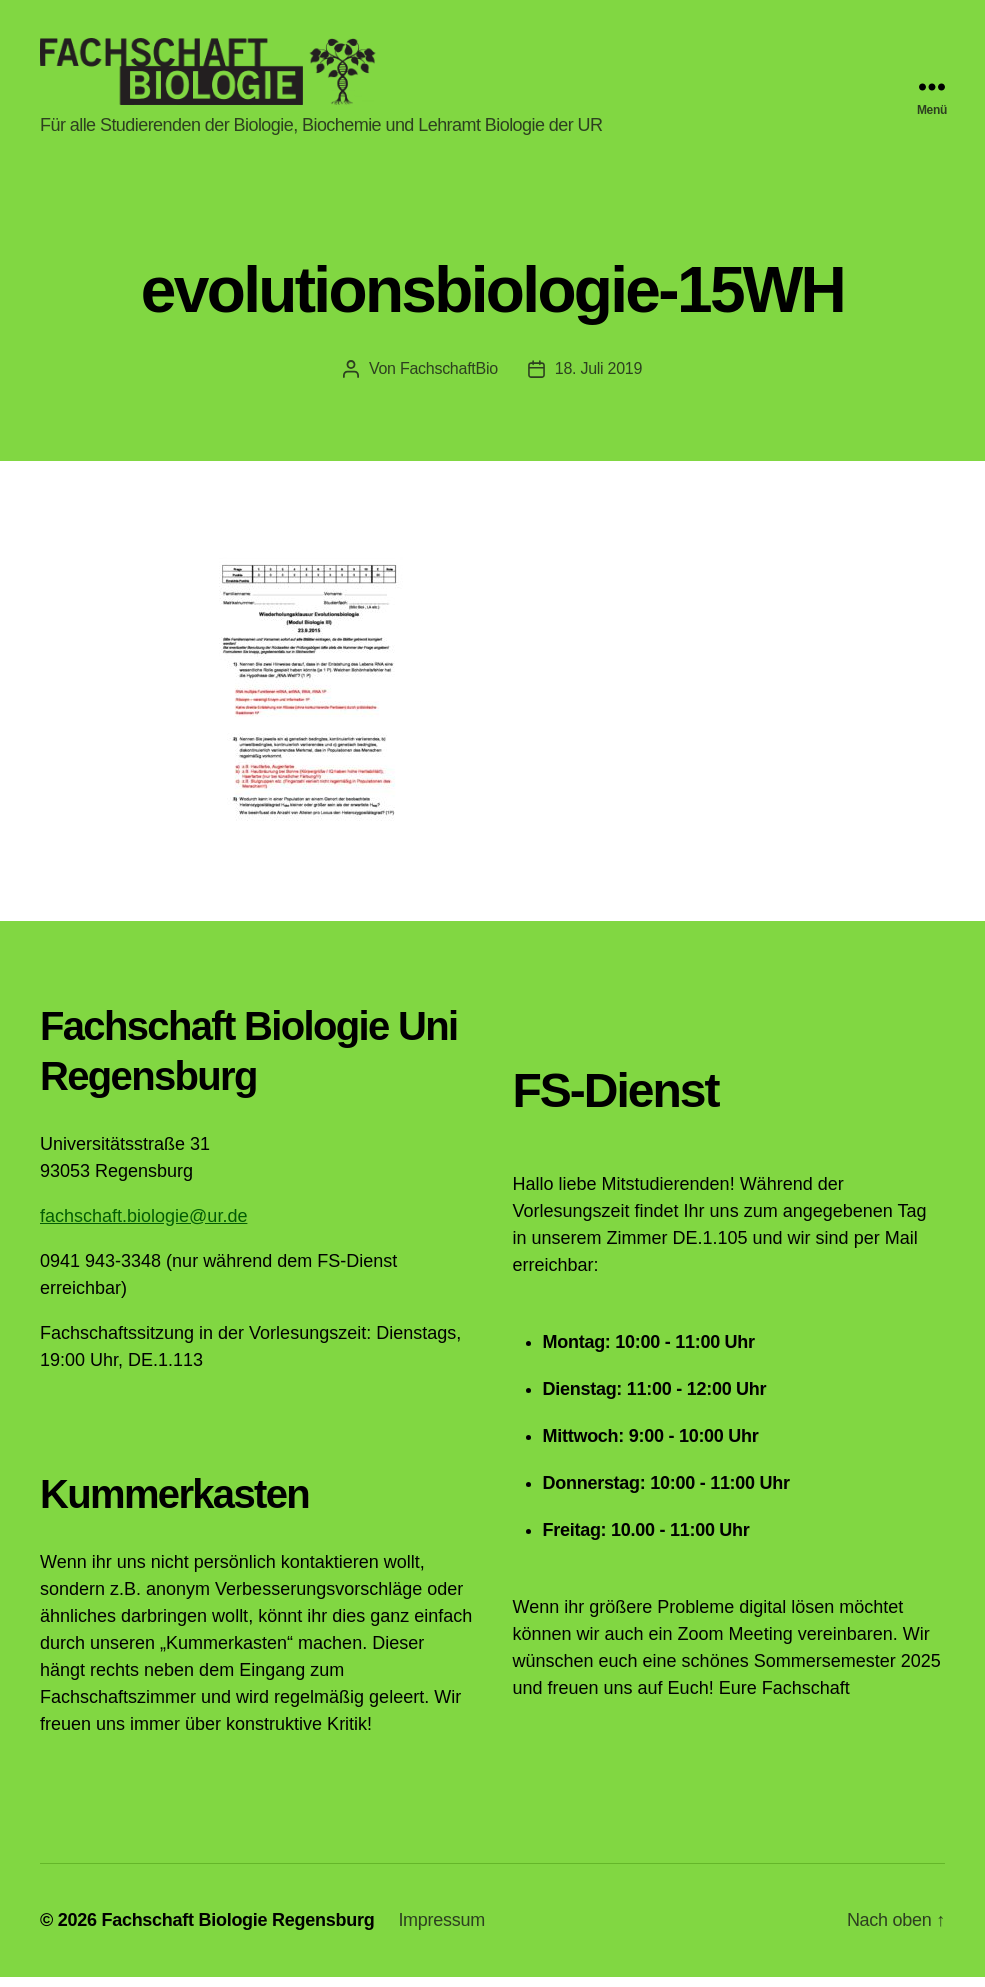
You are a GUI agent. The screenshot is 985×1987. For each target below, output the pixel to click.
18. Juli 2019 (598, 378)
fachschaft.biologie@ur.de (143, 1226)
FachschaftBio (449, 378)
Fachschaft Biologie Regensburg (237, 1930)
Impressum (441, 1930)
